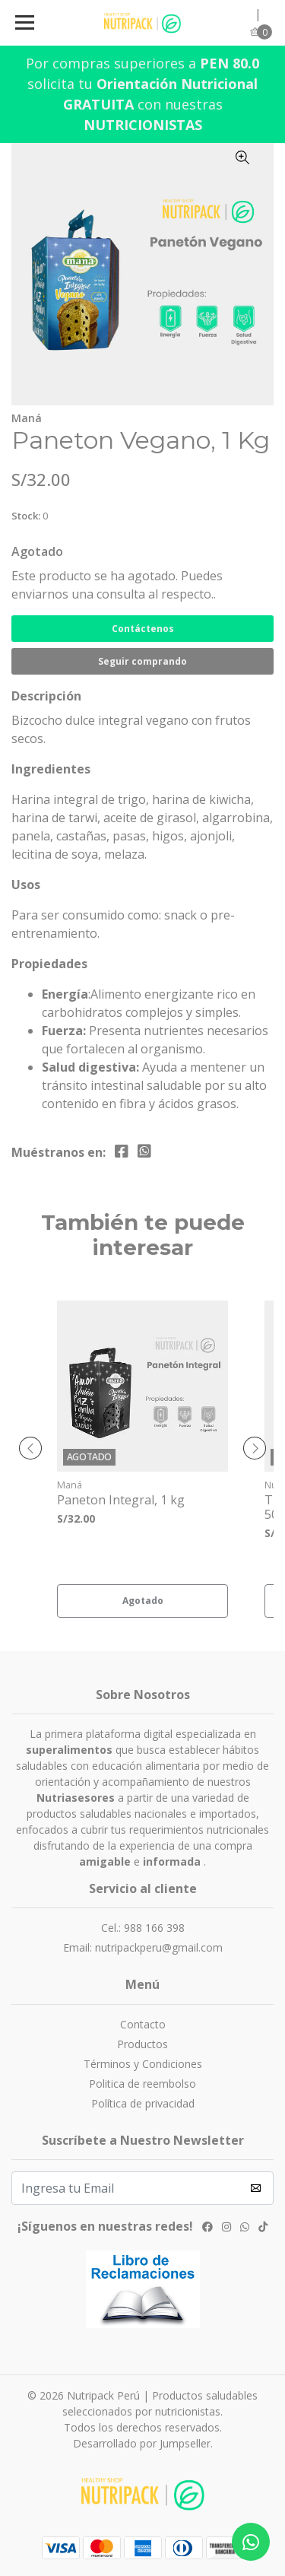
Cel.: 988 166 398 (143, 1927)
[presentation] (30, 1448)
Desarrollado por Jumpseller (142, 2443)
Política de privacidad (143, 2103)
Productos (142, 2044)
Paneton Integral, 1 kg (121, 1500)
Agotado (37, 551)
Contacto (143, 2024)
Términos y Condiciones (143, 2064)
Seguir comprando (142, 661)
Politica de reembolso (142, 2083)
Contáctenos (143, 628)
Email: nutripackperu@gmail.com (143, 1947)
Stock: (25, 516)
